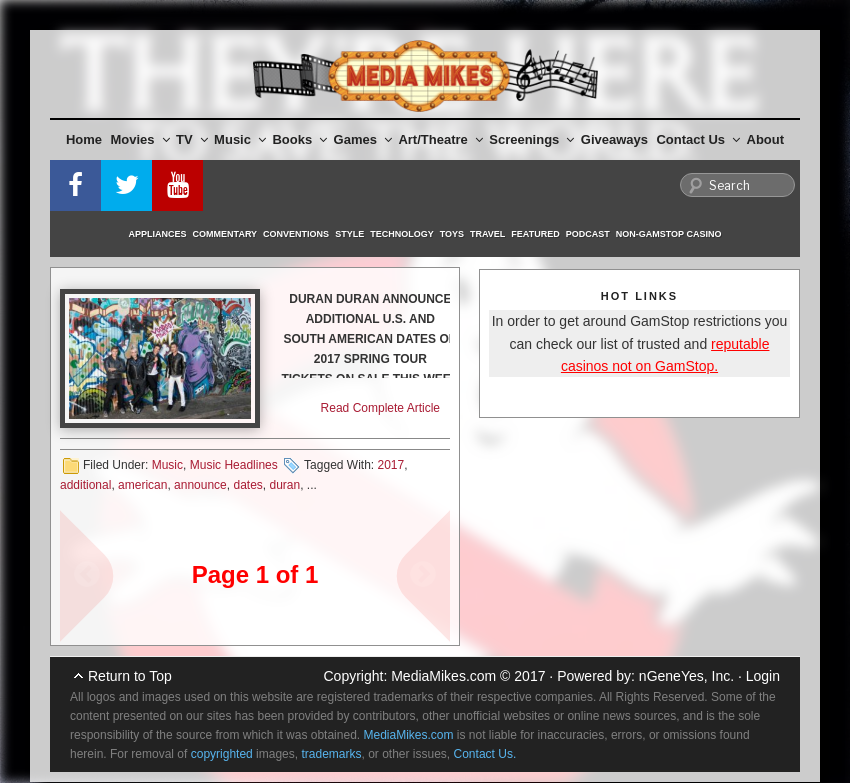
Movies (140, 139)
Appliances (158, 234)
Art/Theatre (440, 139)
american (142, 485)
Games (363, 139)
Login (763, 676)
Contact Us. (485, 754)
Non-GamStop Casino (669, 234)
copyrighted (222, 754)
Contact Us (698, 139)
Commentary (225, 234)
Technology (402, 234)
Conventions (296, 234)
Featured (535, 234)
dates (247, 485)
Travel (487, 234)
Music (240, 139)
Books (299, 139)
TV (192, 139)
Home (84, 139)
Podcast (588, 234)
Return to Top (130, 676)
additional (85, 485)
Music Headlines (234, 465)
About (766, 139)
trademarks (331, 754)
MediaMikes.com (443, 676)
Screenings (531, 139)
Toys (452, 234)
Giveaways (614, 139)
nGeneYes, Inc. (686, 676)
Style (349, 234)
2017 (390, 465)
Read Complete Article (380, 408)
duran (285, 485)
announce (200, 485)
